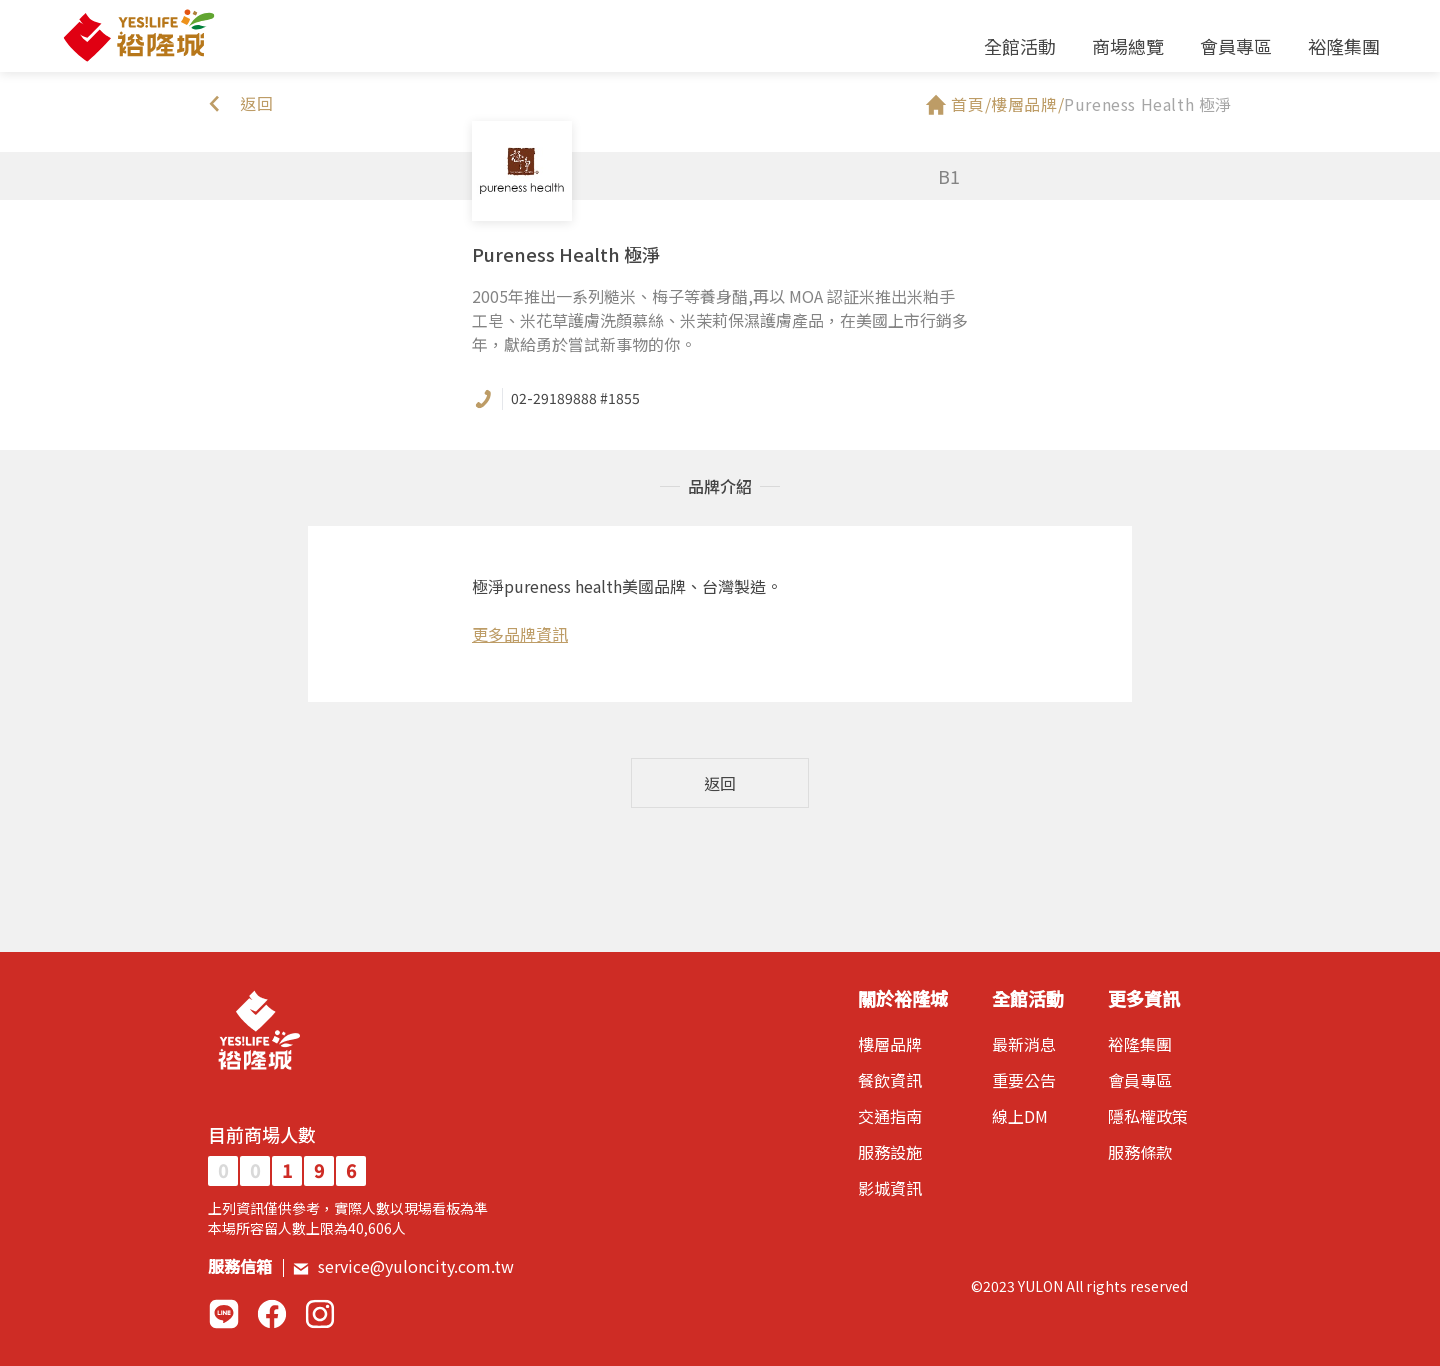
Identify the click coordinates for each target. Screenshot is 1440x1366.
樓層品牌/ (1027, 104)
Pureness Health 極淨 (1148, 104)
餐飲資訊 (890, 1080)
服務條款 (1140, 1152)
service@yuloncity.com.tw (403, 1266)
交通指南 (890, 1116)
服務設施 (890, 1152)
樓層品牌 (890, 1044)
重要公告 (1024, 1080)
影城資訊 (890, 1188)
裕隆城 (138, 36)
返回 (720, 783)
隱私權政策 (1148, 1116)
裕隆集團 (1344, 46)
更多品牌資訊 (520, 634)
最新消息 (1024, 1044)
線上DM (1020, 1116)
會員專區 (1236, 46)
